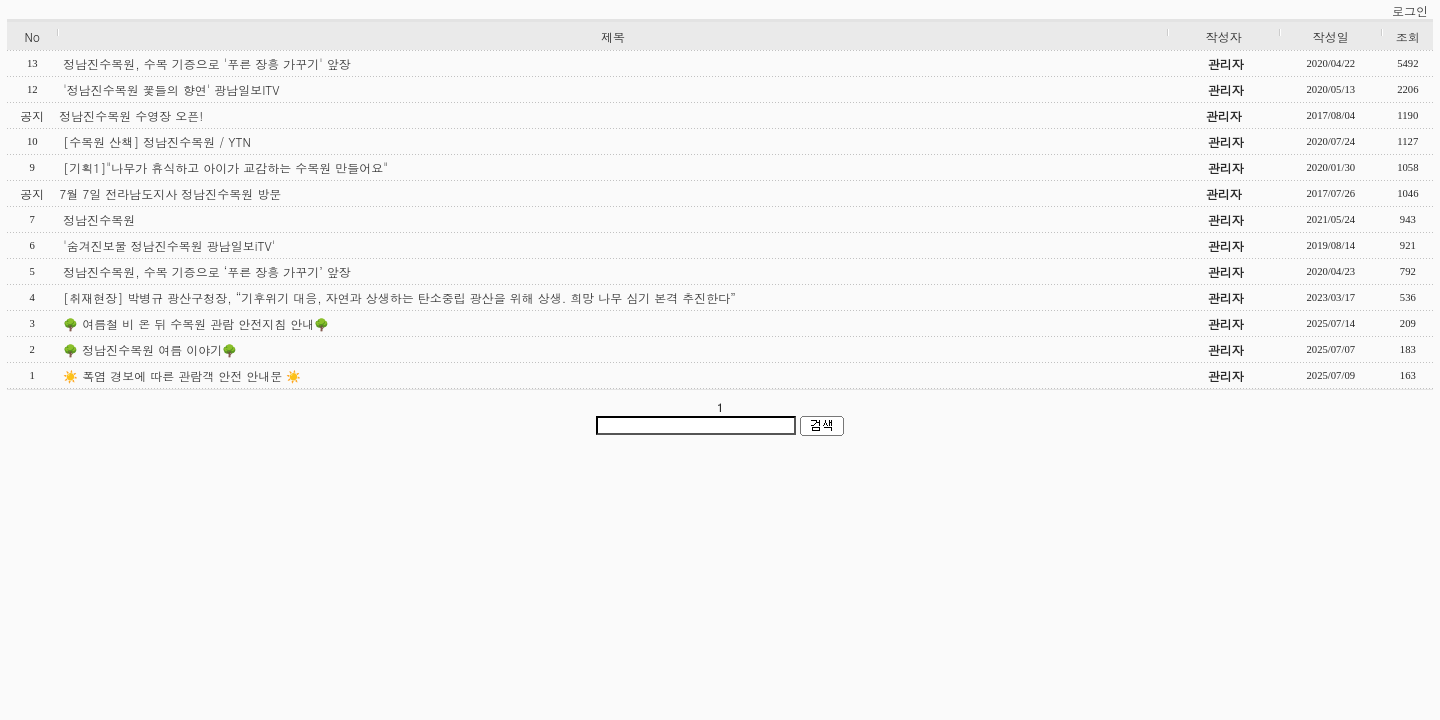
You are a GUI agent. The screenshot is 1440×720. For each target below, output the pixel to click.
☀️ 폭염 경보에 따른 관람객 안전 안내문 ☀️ (182, 375)
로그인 (1410, 10)
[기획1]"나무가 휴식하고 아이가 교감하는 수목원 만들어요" (225, 167)
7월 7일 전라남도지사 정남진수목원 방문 (170, 193)
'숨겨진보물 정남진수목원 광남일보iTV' (169, 245)
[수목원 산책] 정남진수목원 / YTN (157, 141)
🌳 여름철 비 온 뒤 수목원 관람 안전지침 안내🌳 (196, 323)
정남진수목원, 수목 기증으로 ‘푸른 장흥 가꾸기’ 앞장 (207, 271)
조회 (1408, 36)
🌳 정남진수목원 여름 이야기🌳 (150, 349)
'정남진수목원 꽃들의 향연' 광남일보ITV (171, 89)
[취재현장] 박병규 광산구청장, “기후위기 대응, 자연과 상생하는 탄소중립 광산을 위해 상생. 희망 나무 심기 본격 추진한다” (399, 297)
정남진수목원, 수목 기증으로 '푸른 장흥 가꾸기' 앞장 (207, 63)
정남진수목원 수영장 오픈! (131, 115)
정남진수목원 (99, 219)
